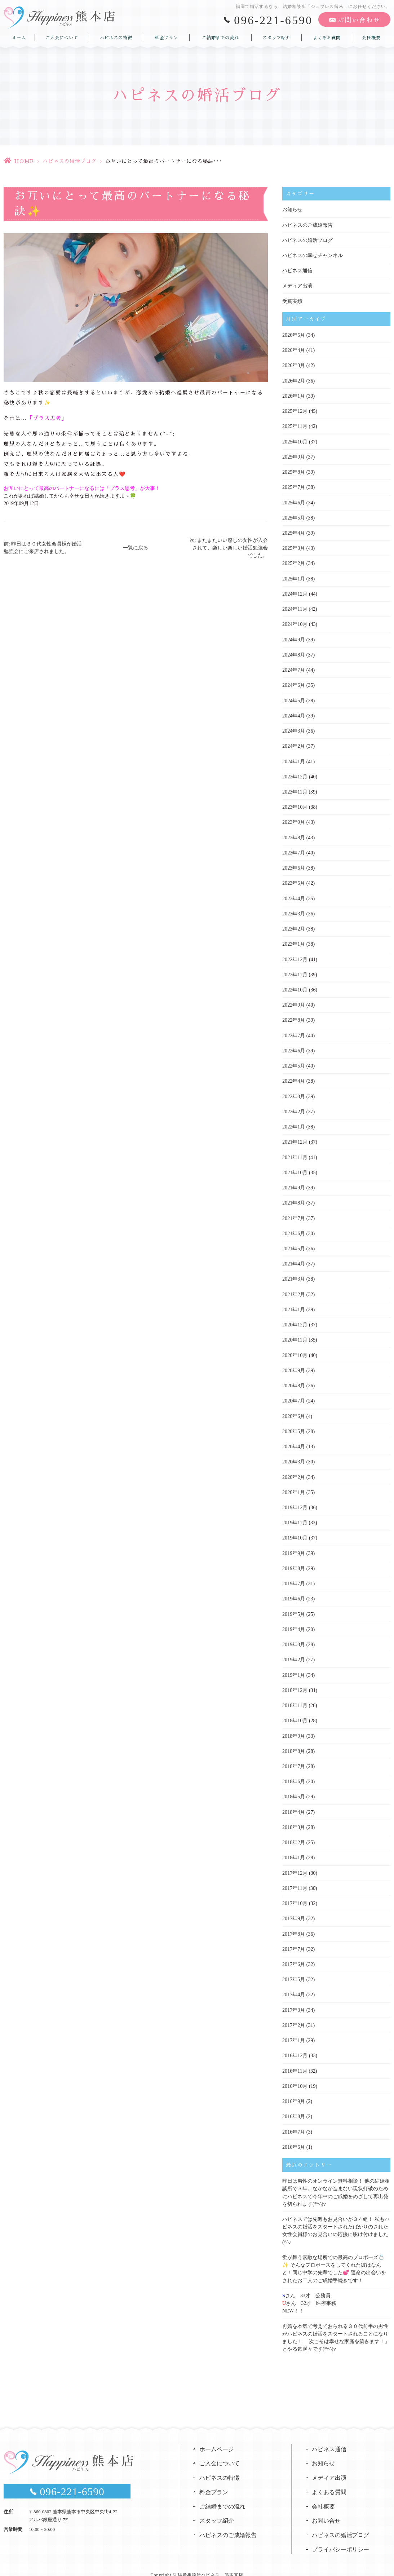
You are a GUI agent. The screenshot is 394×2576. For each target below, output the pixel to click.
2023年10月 (294, 804)
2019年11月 (294, 1515)
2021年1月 (293, 1303)
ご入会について (61, 37)
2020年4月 (293, 1439)
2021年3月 (293, 1273)
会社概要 (371, 37)
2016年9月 (293, 2091)
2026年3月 (293, 364)
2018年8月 (293, 1742)
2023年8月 (293, 834)
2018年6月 (293, 1773)
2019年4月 (293, 1621)
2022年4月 (293, 1076)
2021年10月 (294, 1167)
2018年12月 (294, 1682)
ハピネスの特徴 (115, 37)
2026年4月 (293, 349)
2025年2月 (293, 561)
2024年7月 (293, 667)
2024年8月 (293, 652)
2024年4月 (293, 713)
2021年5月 (293, 1243)
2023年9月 (293, 819)
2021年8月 (293, 1197)
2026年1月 (293, 395)
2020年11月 (294, 1333)
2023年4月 (293, 894)
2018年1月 (293, 1848)
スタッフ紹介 (276, 37)
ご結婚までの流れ (220, 37)
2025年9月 (293, 455)
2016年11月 (294, 2060)
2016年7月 (293, 2121)
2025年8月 (293, 470)
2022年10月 (294, 985)
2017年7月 (293, 1939)
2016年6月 (293, 2136)
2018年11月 (294, 1697)
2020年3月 (293, 1455)
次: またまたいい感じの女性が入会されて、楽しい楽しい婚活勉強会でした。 (229, 548)
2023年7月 (293, 849)
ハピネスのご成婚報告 (307, 224)
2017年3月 (293, 2000)
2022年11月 (294, 970)
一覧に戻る (135, 548)
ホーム (19, 37)
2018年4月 (293, 1803)
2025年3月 (293, 546)
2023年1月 (293, 940)
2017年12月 (294, 1863)
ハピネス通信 (297, 270)
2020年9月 (293, 1364)
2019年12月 (294, 1500)
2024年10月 (294, 622)
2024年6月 (293, 682)
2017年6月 (293, 1954)
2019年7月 (293, 1576)
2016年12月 (294, 2045)
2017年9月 (293, 1909)
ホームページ (216, 2437)
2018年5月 (293, 1788)
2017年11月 (294, 1879)
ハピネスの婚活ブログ (70, 161)
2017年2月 (293, 2015)
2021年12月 (294, 1137)
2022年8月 (293, 1016)
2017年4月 (293, 1985)
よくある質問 (327, 37)
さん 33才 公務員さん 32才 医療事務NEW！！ (309, 2291)
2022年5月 (293, 1061)
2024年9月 (293, 637)
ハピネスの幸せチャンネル (312, 255)
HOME (24, 161)
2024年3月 (293, 728)
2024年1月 (293, 758)
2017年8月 (293, 1924)
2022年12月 (294, 955)
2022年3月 (293, 1091)
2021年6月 (293, 1227)
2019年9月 (293, 1545)
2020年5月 (293, 1424)
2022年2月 (293, 1106)
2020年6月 (293, 1409)
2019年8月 (293, 1561)
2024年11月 (294, 607)
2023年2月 (293, 925)
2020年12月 (294, 1318)
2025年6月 (293, 501)
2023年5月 (293, 879)
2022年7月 (293, 1031)
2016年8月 (293, 2106)
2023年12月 (294, 773)
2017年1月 (293, 2030)
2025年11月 (294, 425)
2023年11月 (294, 788)
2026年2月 (293, 380)
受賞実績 (292, 300)
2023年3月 (293, 910)
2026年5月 (293, 334)
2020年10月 (294, 1349)
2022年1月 (293, 1121)
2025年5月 (293, 516)
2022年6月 (293, 1046)
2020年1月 (293, 1485)
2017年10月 (294, 1894)
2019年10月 (294, 1530)
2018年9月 (293, 1727)
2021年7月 (293, 1212)
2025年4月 (293, 531)
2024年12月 (294, 592)
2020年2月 (293, 1470)
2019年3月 (293, 1636)
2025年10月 (294, 440)
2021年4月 (293, 1258)
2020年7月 (293, 1394)
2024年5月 (293, 698)
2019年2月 (293, 1651)
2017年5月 (293, 1969)
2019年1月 (293, 1667)
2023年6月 (293, 864)
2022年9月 (293, 1000)
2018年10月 (294, 1712)
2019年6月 (293, 1591)
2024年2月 (293, 743)
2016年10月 (294, 2075)
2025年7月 (293, 486)
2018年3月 (293, 1818)
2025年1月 (293, 576)
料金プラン (166, 37)
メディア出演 (297, 285)
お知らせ (292, 209)
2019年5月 (293, 1606)
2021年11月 (294, 1152)
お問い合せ (326, 2509)
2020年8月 (293, 1379)
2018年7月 (293, 1757)
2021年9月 (293, 1182)
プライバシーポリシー (340, 2538)
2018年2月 (293, 1833)
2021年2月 (293, 1288)
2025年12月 (294, 410)
